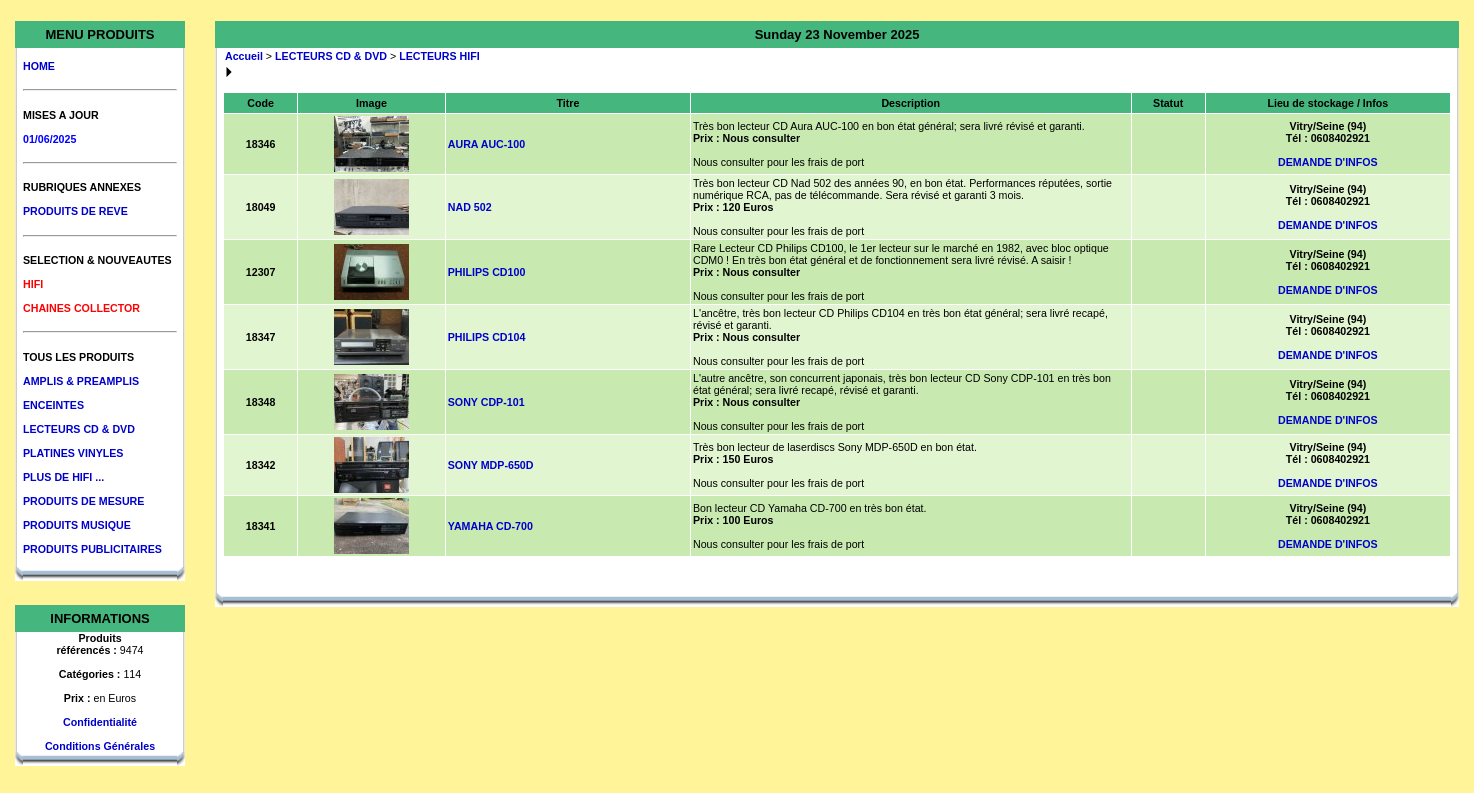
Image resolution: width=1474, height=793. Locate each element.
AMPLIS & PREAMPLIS (81, 381)
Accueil (244, 56)
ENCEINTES (53, 405)
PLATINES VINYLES (73, 453)
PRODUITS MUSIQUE (77, 525)
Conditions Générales (100, 746)
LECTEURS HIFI (439, 56)
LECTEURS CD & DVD (79, 429)
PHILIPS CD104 (487, 337)
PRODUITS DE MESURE (83, 501)
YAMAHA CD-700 (490, 526)
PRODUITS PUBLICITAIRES (92, 549)
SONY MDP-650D (491, 465)
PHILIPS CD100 (487, 272)
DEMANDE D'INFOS (1328, 162)
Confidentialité (100, 722)
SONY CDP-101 (486, 402)
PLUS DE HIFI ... (63, 477)
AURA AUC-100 (486, 144)
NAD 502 (470, 207)
